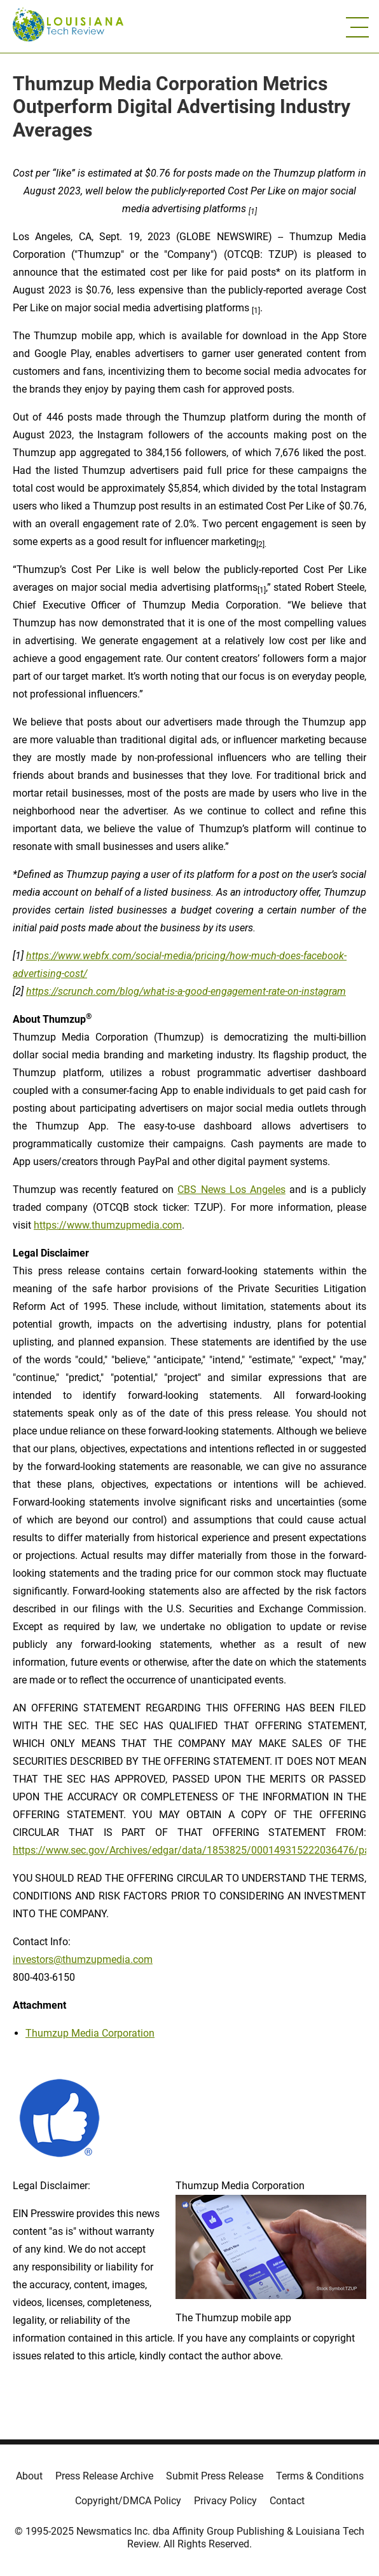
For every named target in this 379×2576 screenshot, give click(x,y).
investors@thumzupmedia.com (83, 1959)
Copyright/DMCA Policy (128, 2501)
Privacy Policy (225, 2501)
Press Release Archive (104, 2476)
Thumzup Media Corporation (90, 2033)
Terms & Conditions (320, 2476)
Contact (287, 2501)
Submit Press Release (214, 2476)
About (29, 2476)
